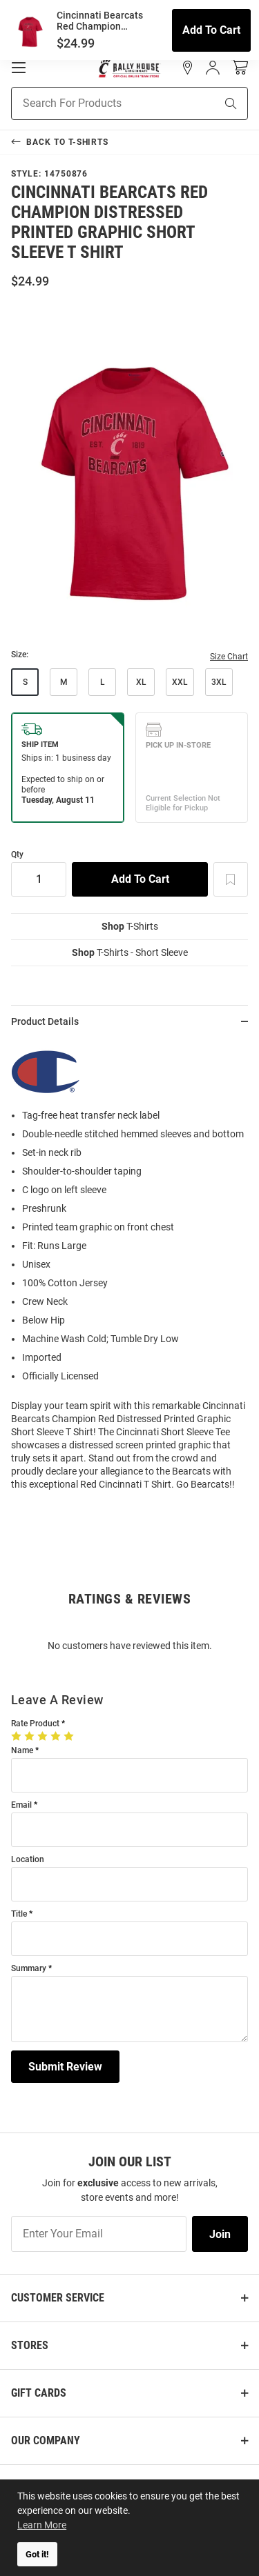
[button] (188, 67)
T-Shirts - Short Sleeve (130, 952)
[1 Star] (17, 1736)
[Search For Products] (96, 103)
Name (22, 1750)
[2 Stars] (30, 1736)
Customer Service (57, 2297)
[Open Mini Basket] (239, 67)
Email (21, 1805)
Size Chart (229, 656)
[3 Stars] (43, 1736)
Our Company (45, 2440)
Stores (29, 2345)
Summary (28, 1968)
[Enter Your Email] (98, 2234)
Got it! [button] (37, 2554)
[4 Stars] (57, 1736)
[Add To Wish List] (230, 879)
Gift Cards (38, 2392)
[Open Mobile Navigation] (18, 67)
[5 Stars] (70, 1736)
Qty (17, 854)
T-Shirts (130, 926)
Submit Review (65, 2066)
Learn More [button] (41, 2524)
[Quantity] (38, 879)
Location (27, 1859)
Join (220, 2234)
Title (19, 1914)
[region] (129, 1269)
